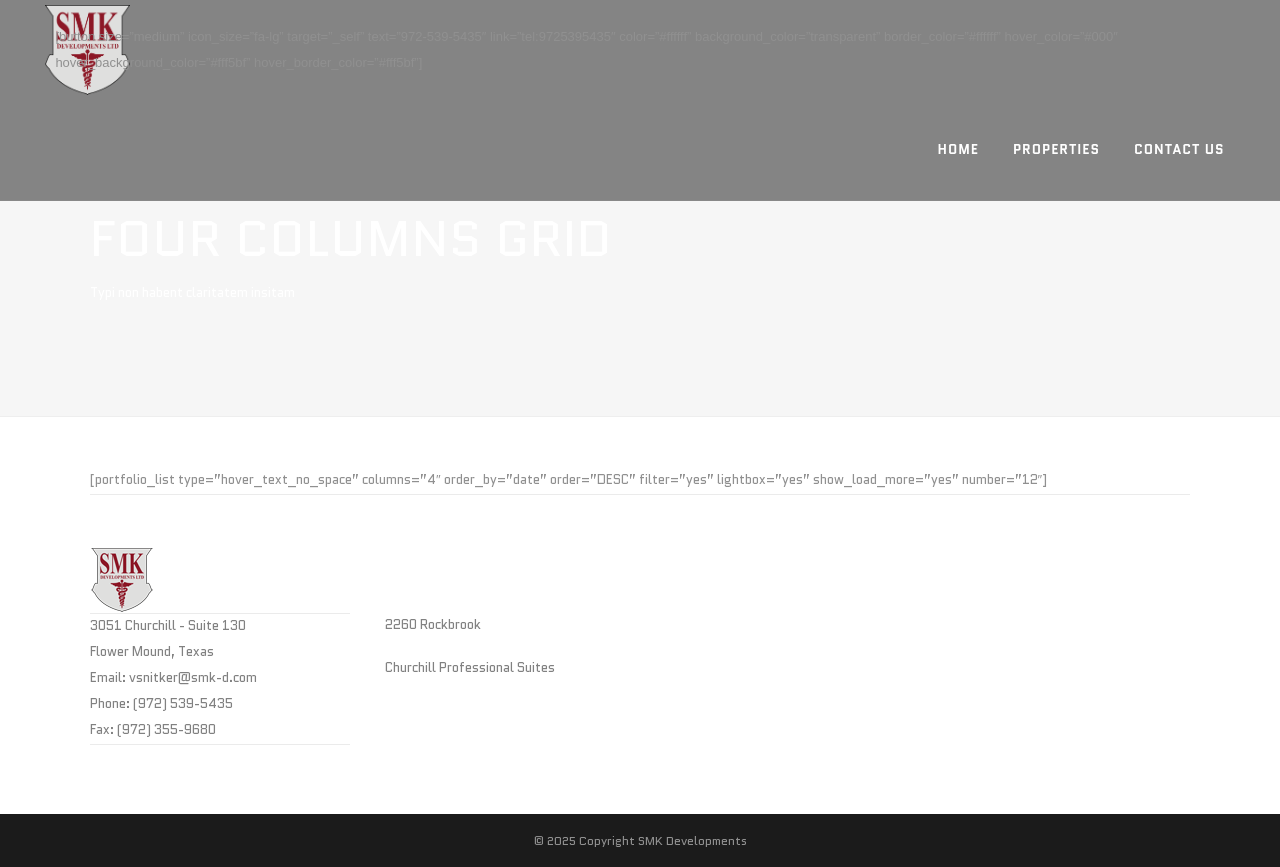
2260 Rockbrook (433, 624)
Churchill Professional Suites (470, 667)
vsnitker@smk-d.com (193, 677)
